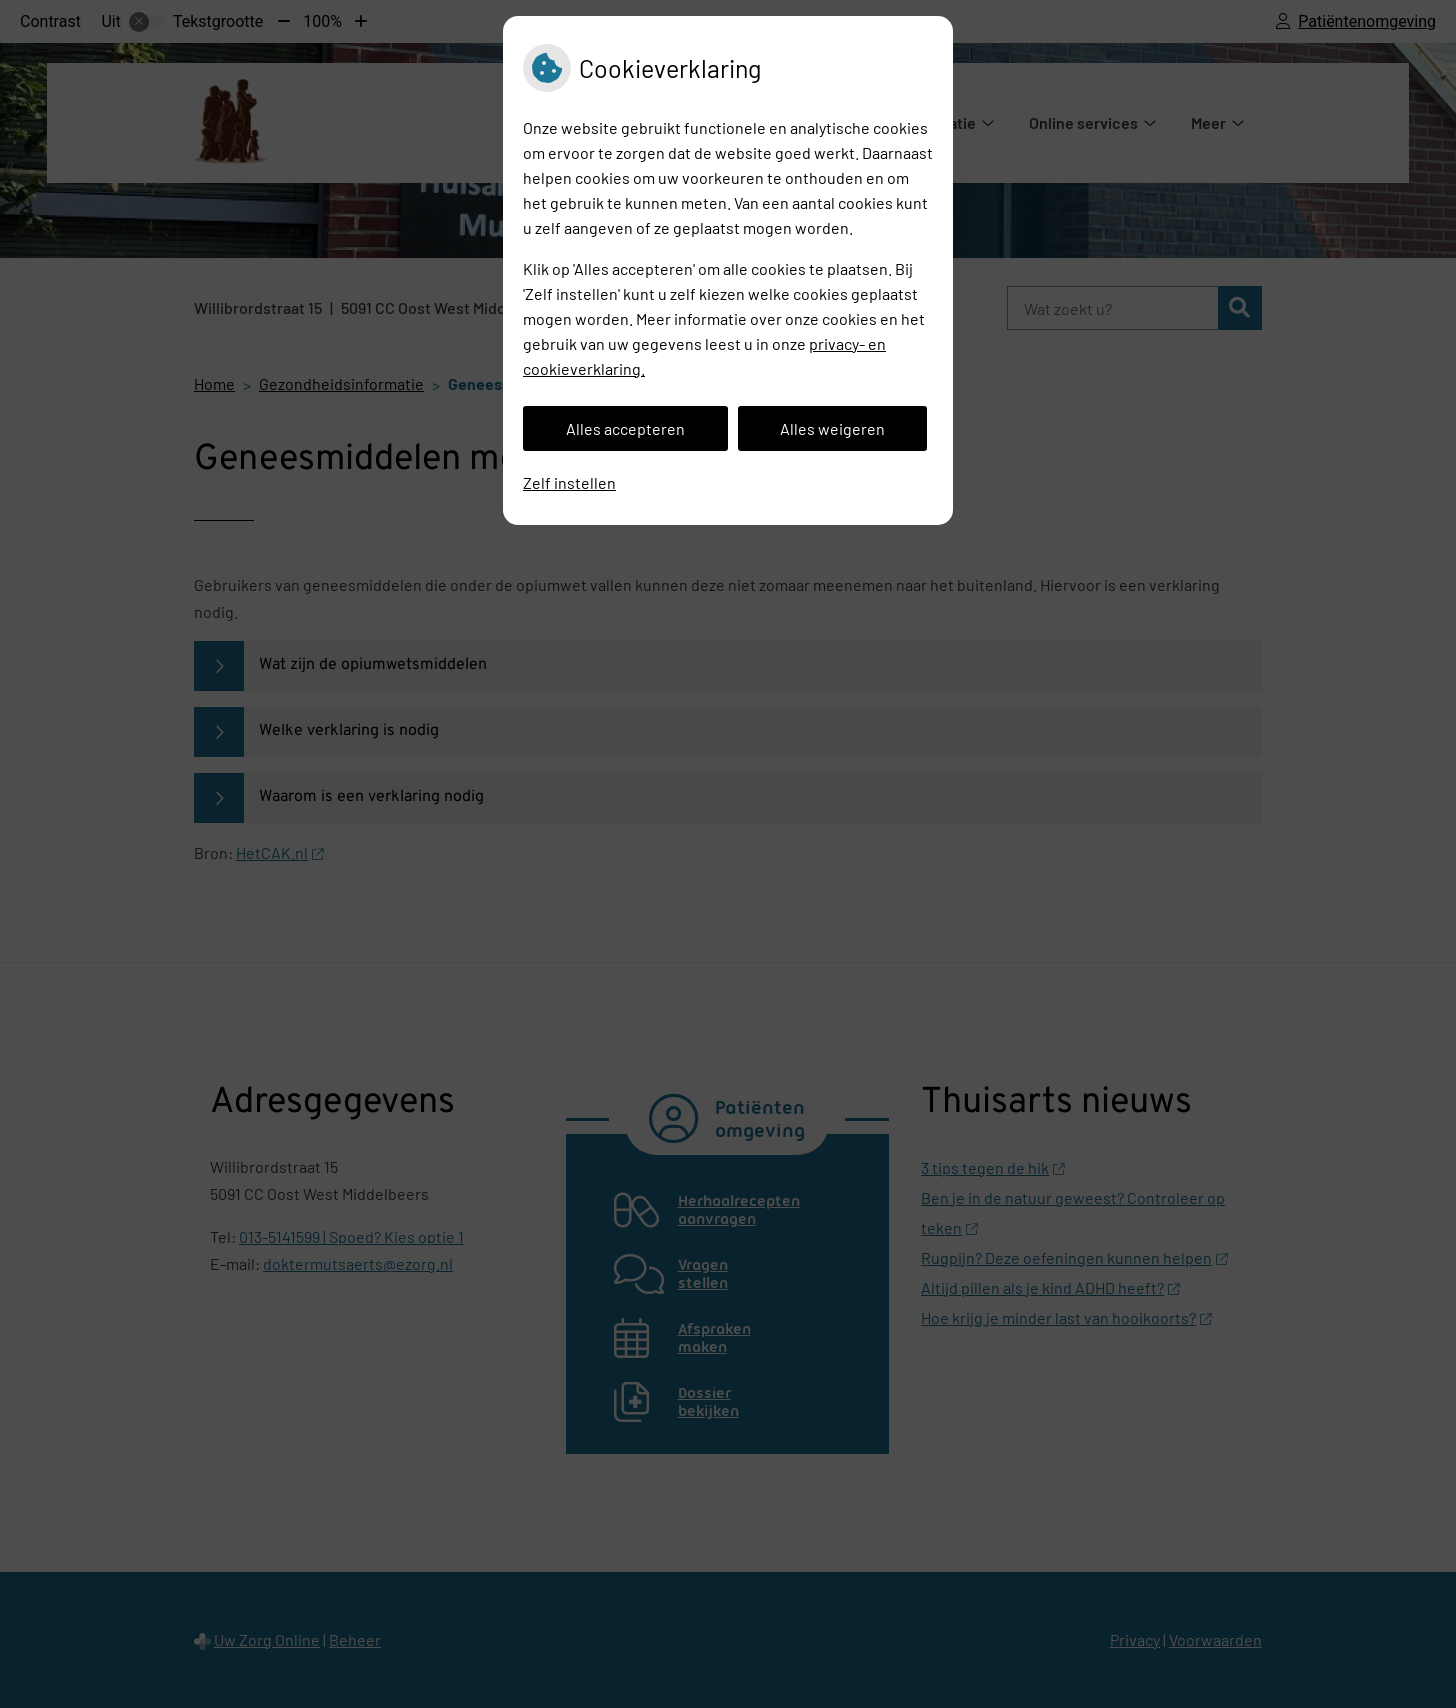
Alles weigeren (832, 428)
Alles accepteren (625, 428)
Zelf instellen (569, 482)
